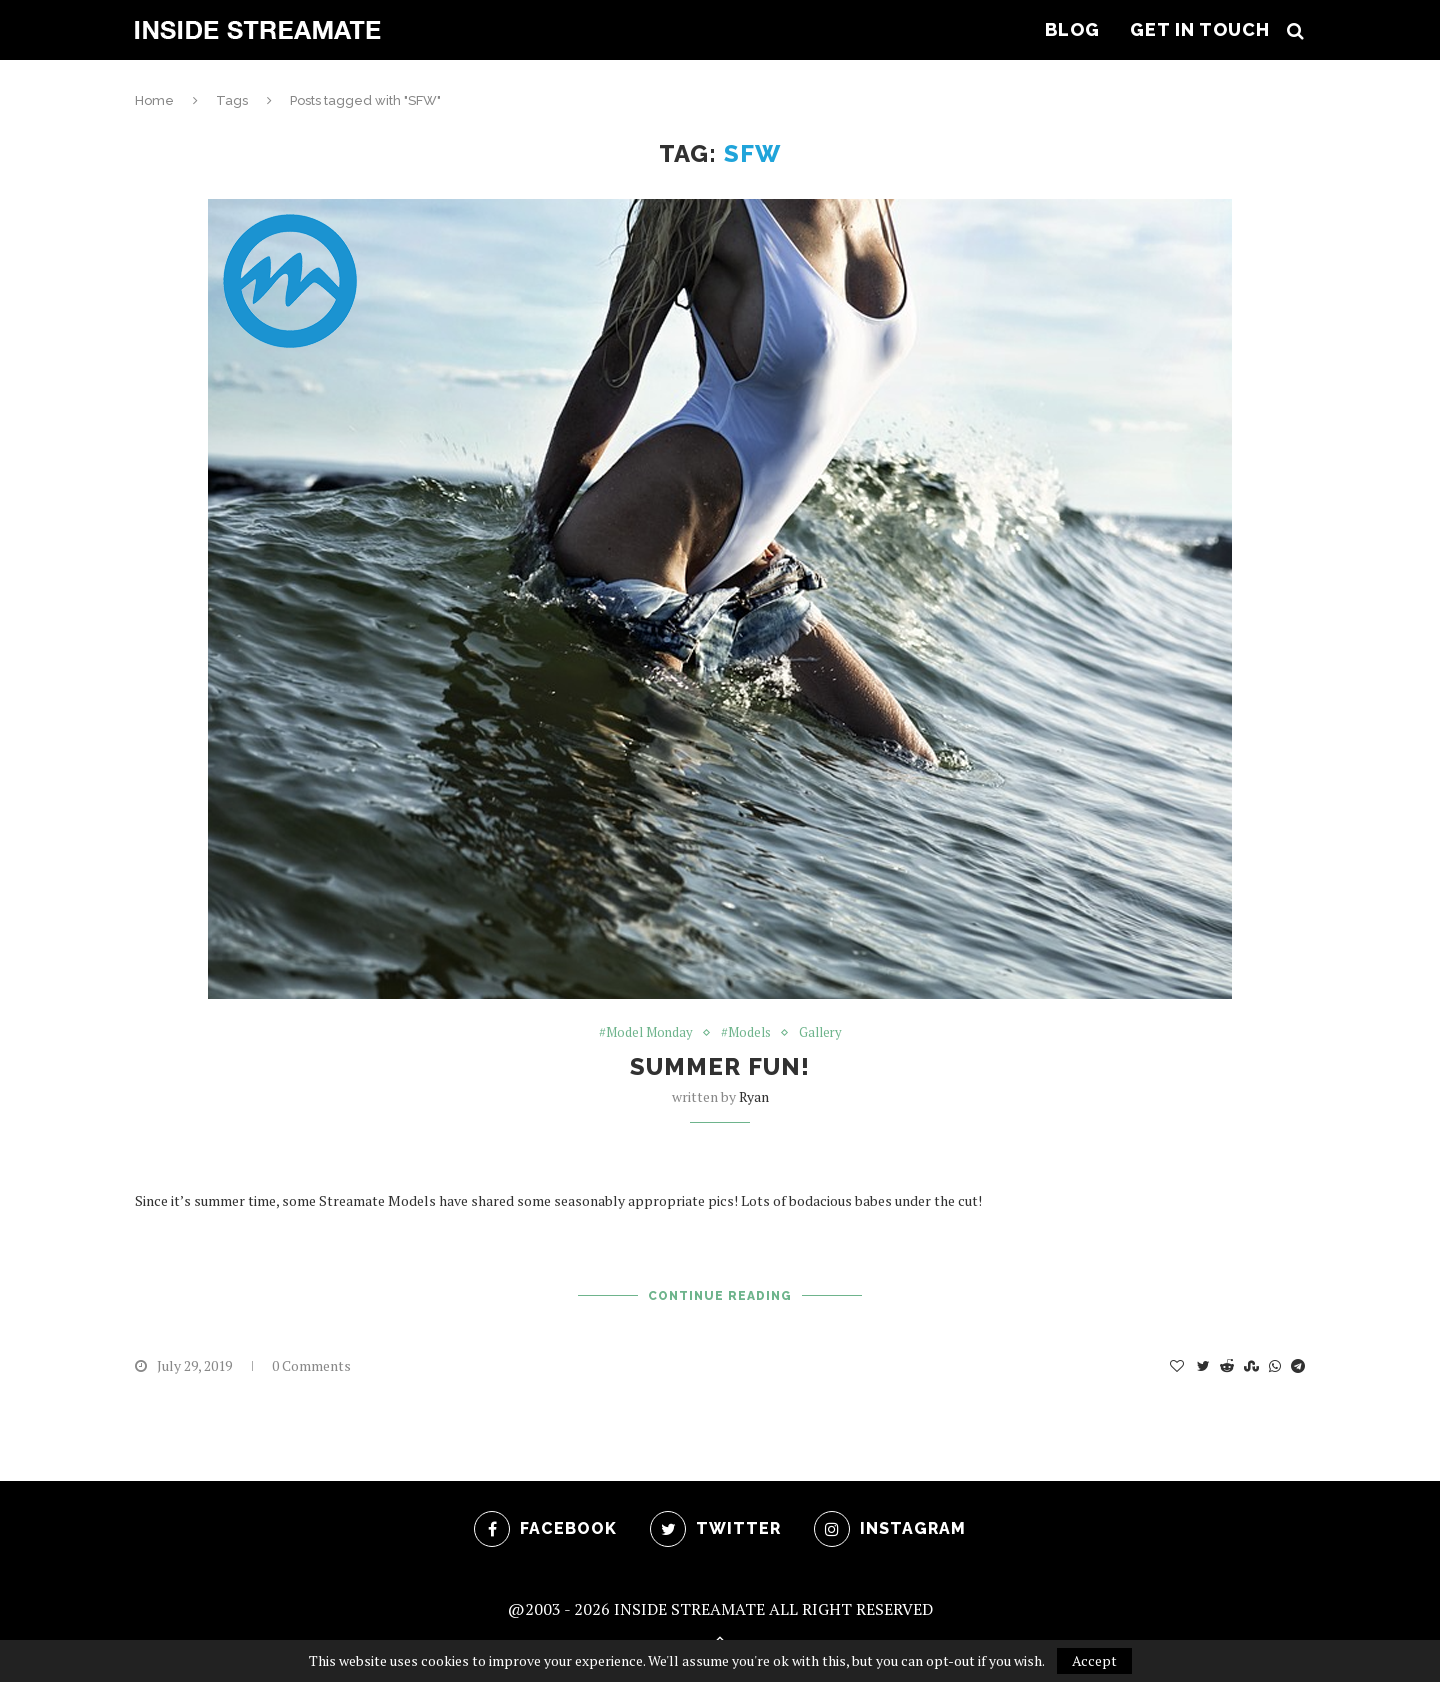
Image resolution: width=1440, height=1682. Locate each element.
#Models (746, 1033)
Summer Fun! (720, 1066)
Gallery (820, 1033)
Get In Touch (1200, 29)
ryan (754, 1096)
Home (154, 100)
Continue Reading (720, 1296)
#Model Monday (646, 1033)
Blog (1072, 29)
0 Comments (311, 1365)
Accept (1094, 1660)
